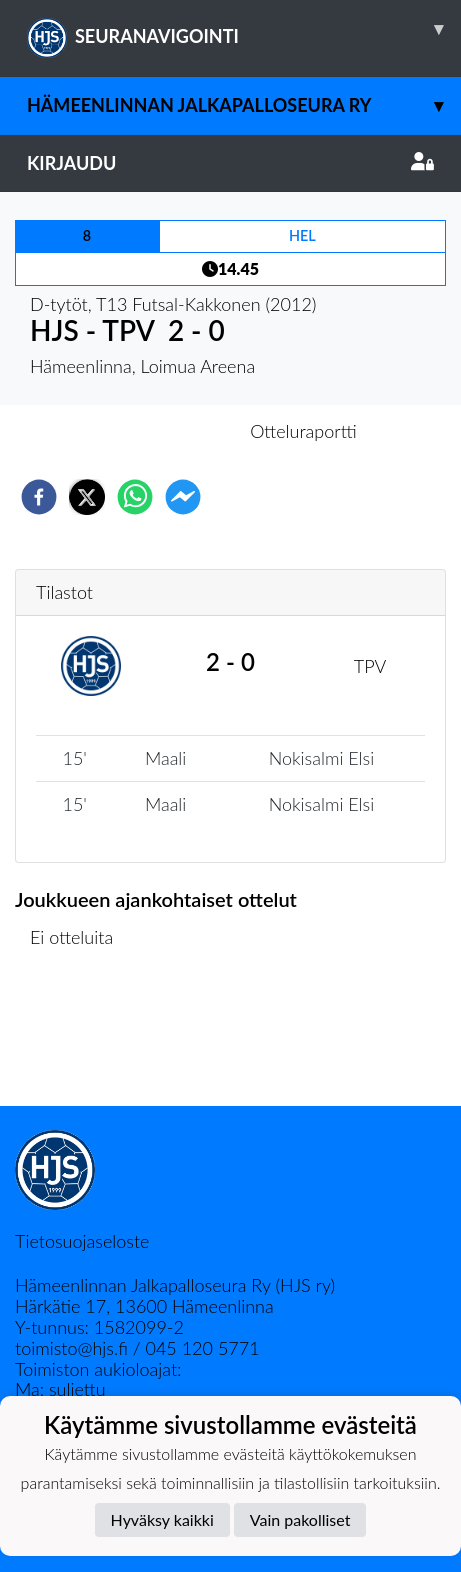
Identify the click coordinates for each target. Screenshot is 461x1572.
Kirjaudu (230, 163)
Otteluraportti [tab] (303, 431)
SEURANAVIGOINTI (244, 29)
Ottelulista (79, 1038)
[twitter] (87, 497)
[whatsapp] (135, 497)
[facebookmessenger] (183, 497)
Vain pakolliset (300, 1519)
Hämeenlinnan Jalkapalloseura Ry (244, 105)
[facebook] (39, 497)
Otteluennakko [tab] (161, 431)
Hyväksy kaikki (162, 1519)
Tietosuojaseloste (82, 1241)
